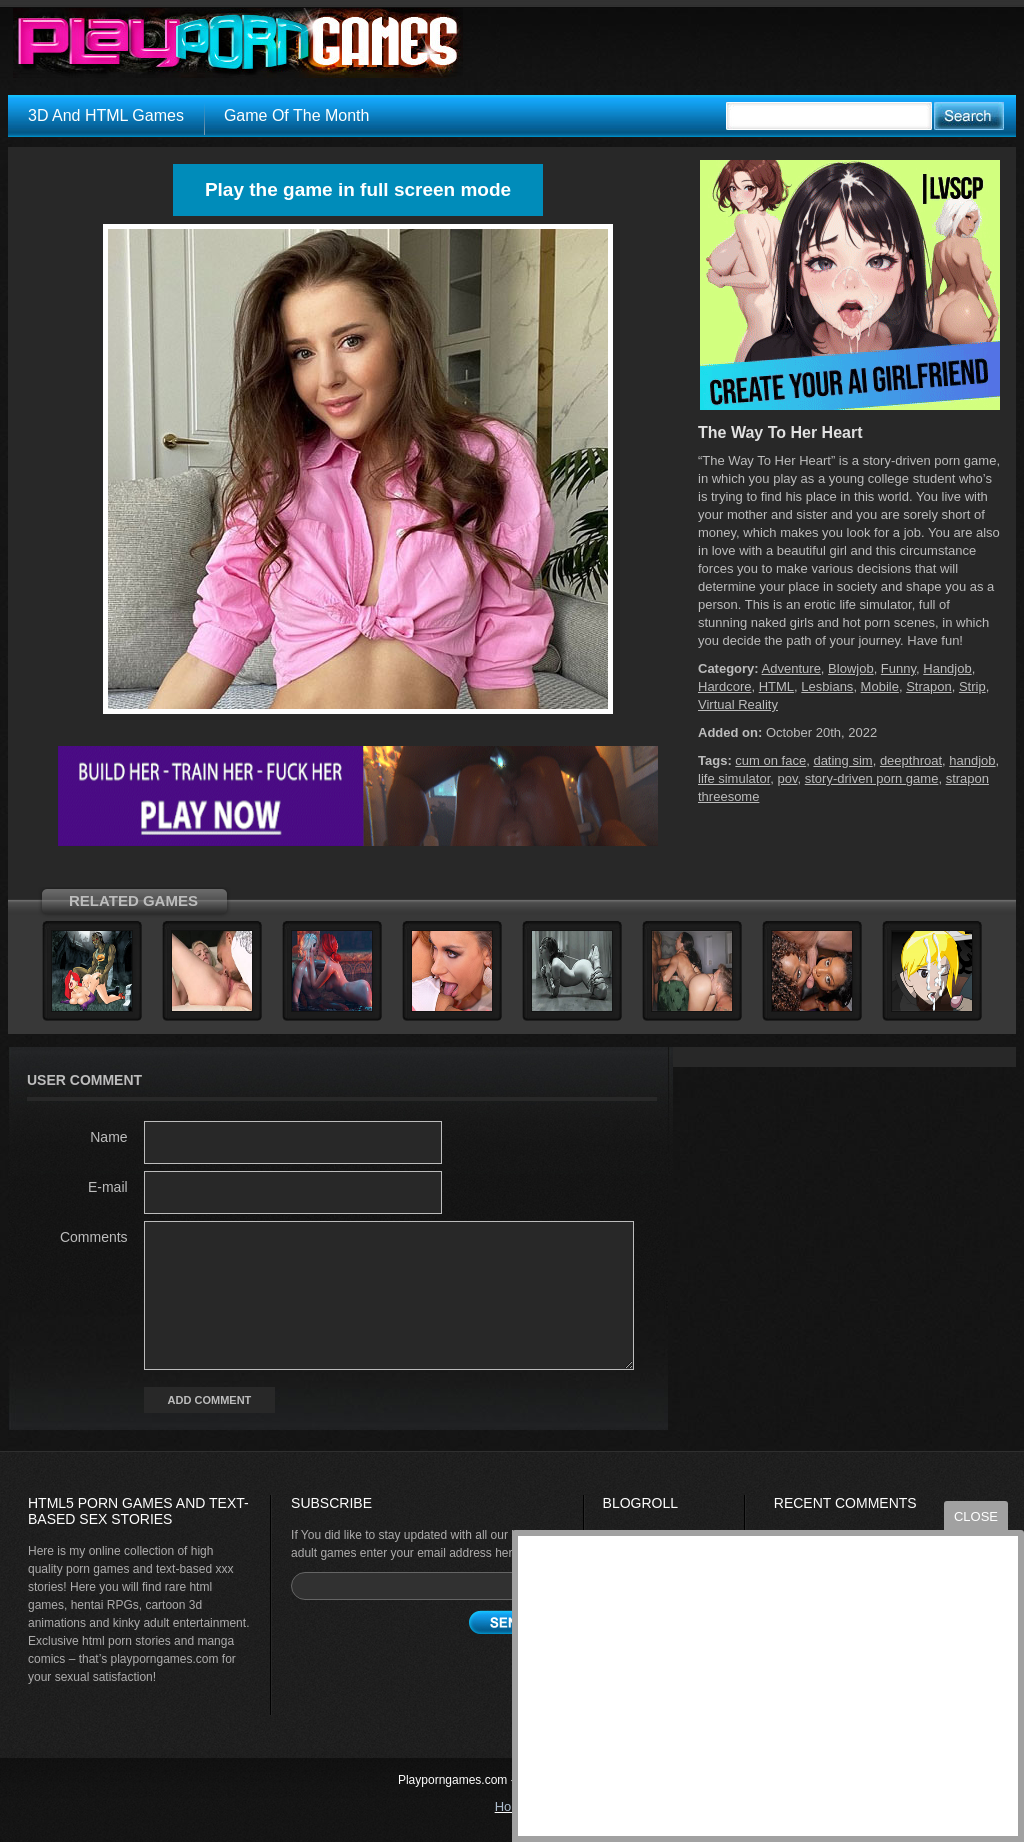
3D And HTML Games (106, 115)
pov (787, 778)
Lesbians (827, 686)
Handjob (947, 668)
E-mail (108, 1187)
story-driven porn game (872, 778)
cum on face (770, 760)
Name (108, 1137)
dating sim (842, 760)
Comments (94, 1237)
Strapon (929, 686)
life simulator (734, 778)
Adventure (791, 668)
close (976, 1516)
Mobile (880, 686)
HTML (776, 686)
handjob (972, 760)
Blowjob (851, 668)
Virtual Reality (738, 704)
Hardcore (724, 686)
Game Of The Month (297, 115)
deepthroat (911, 760)
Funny (898, 668)
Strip (972, 686)
